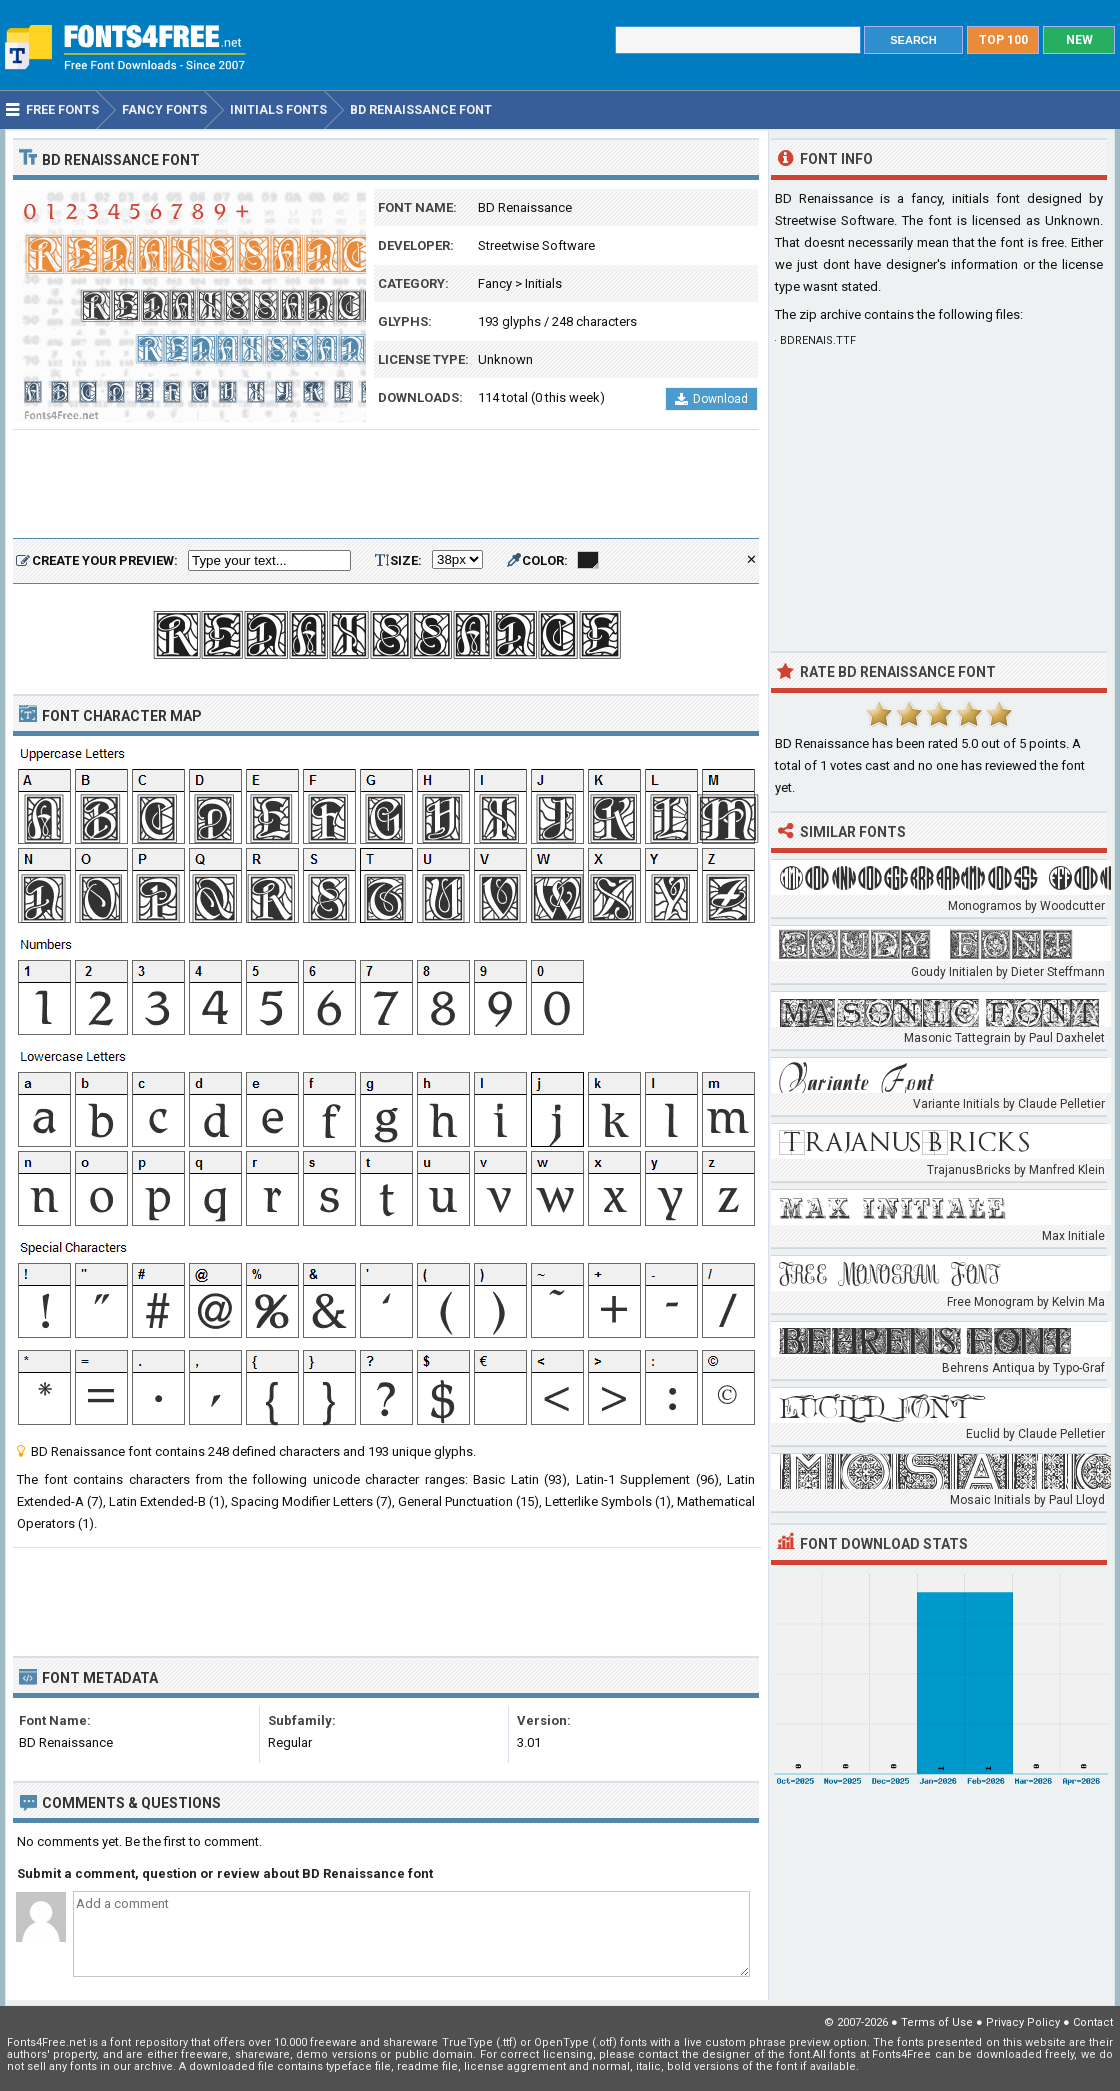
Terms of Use (937, 2022)
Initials (543, 283)
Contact (1093, 2022)
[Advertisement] (386, 485)
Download (711, 399)
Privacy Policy (1023, 2022)
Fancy (495, 283)
